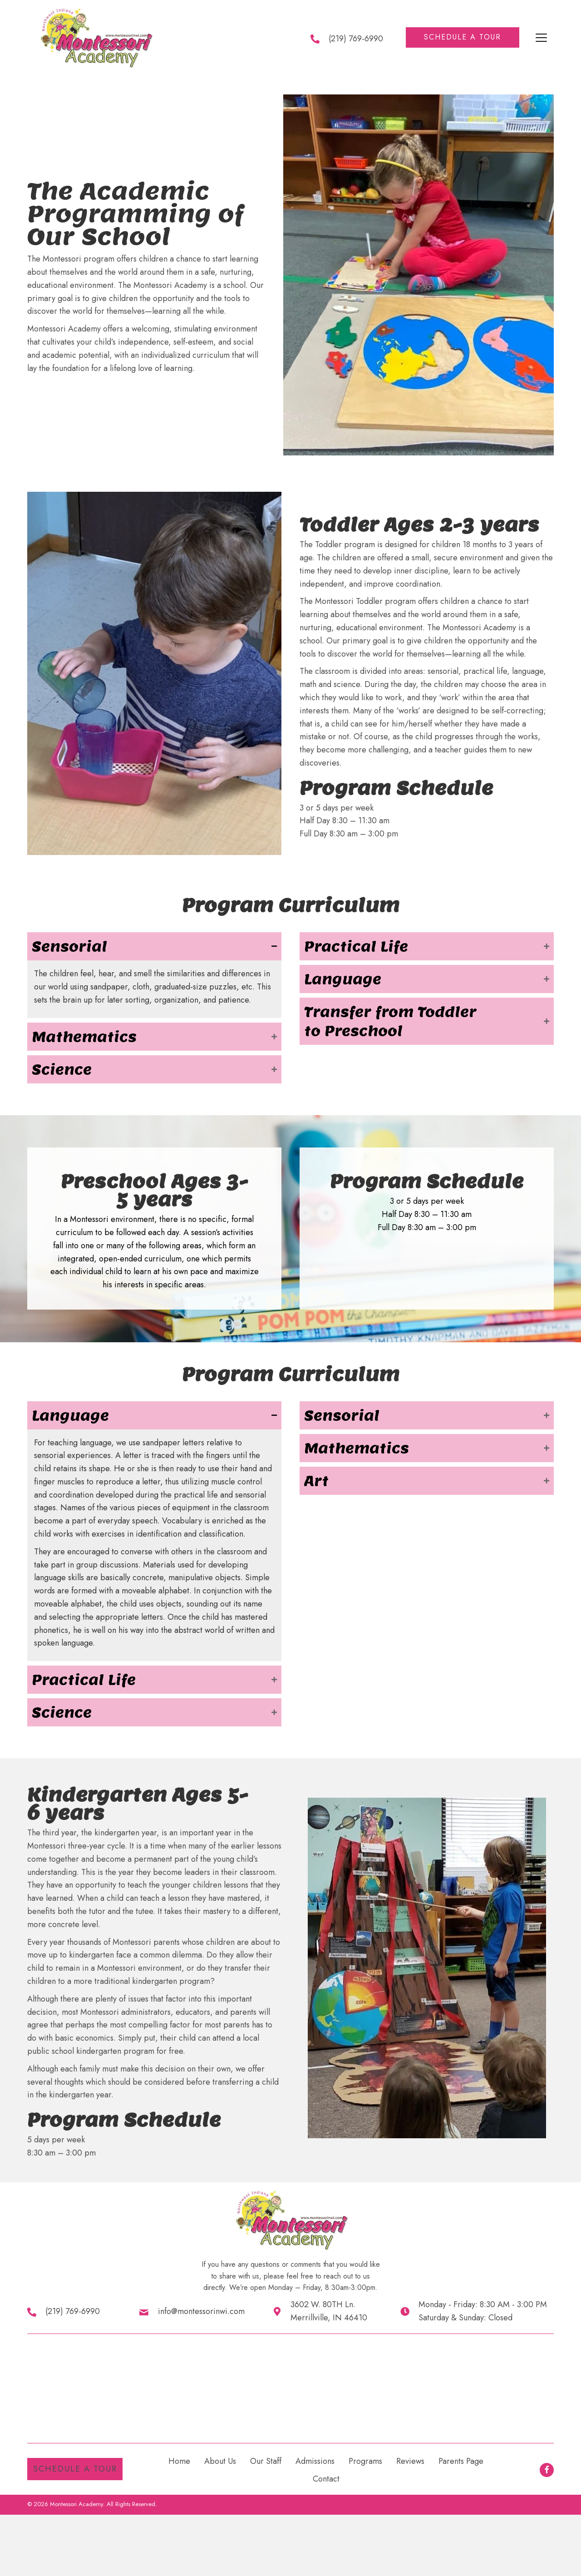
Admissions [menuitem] (315, 2461)
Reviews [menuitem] (410, 2461)
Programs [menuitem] (365, 2461)
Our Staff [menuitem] (265, 2461)
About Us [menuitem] (220, 2461)
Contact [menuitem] (326, 2479)
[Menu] (541, 38)
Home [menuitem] (179, 2461)
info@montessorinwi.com (201, 2311)
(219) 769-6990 (356, 38)
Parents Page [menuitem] (460, 2461)
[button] (462, 37)
